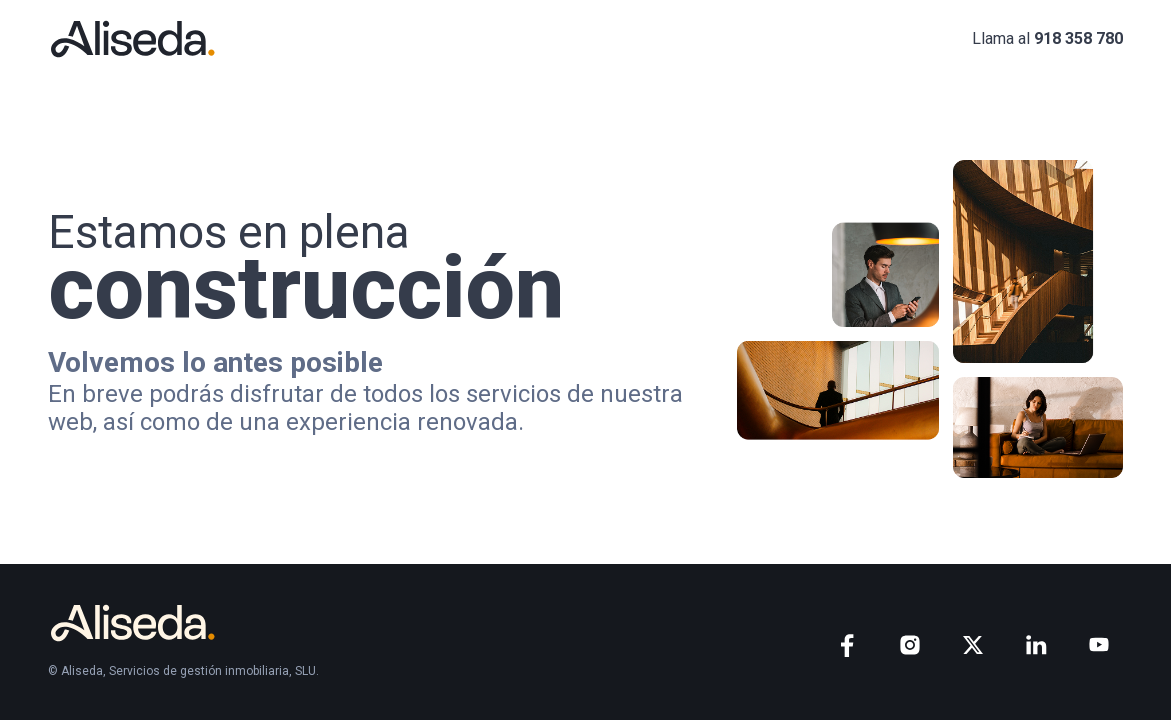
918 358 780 (1078, 38)
